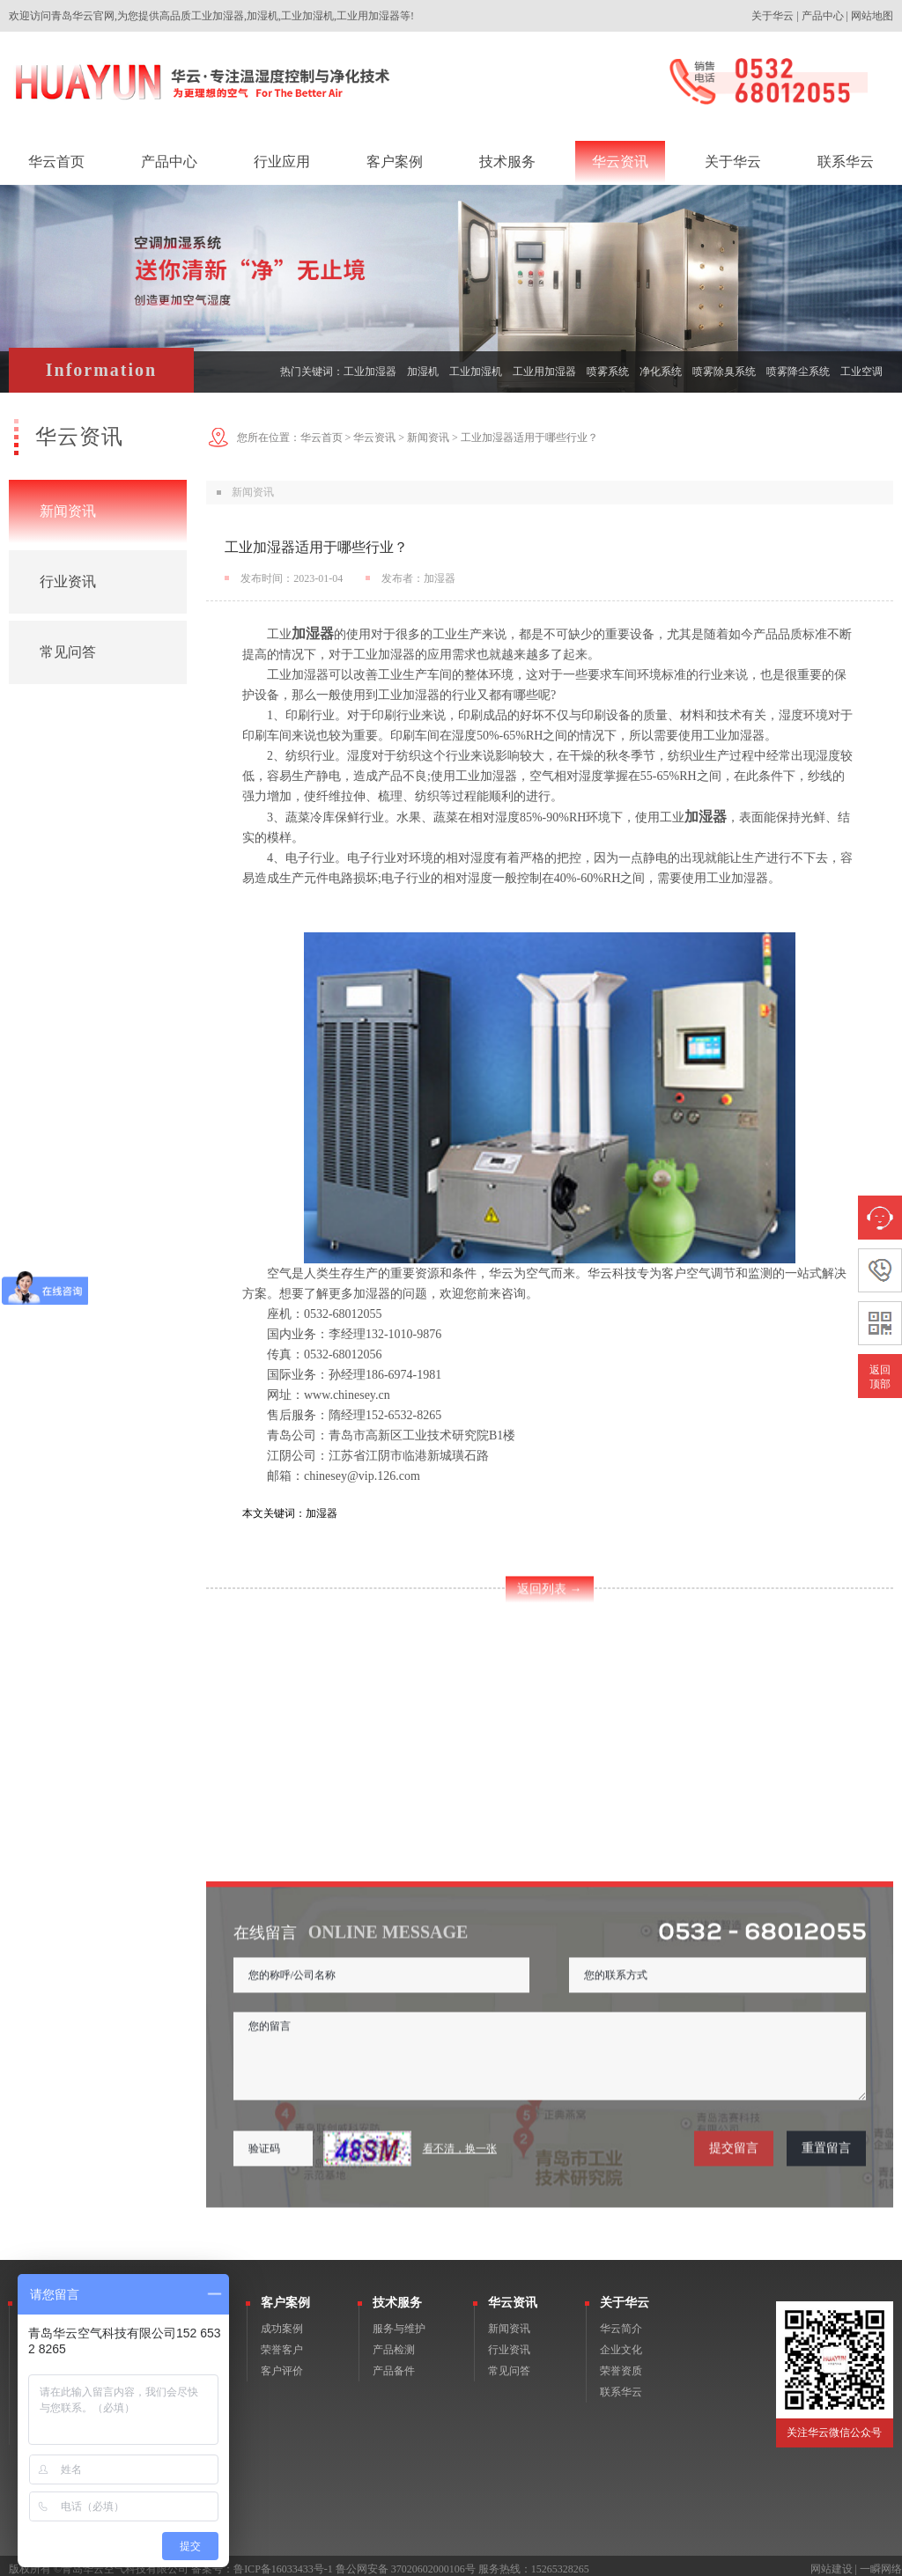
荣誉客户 (282, 2343)
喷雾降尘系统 (798, 371)
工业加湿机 (475, 371)
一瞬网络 (881, 2562)
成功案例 (282, 2321)
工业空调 (861, 371)
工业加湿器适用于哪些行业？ (529, 437)
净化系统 (661, 371)
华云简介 (621, 2321)
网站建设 (831, 2562)
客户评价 (282, 2364)
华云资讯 (374, 437)
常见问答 (68, 651)
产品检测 (394, 2343)
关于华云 (772, 16)
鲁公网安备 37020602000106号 (406, 2562)
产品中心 (823, 16)
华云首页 (321, 437)
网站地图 (872, 16)
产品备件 (394, 2364)
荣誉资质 (621, 2364)
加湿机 (423, 371)
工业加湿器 (370, 371)
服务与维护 (399, 2321)
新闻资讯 (68, 511)
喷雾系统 (608, 371)
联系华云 (621, 2385)
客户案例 (285, 2295)
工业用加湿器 (544, 371)
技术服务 (397, 2295)
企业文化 (621, 2343)
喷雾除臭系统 (724, 371)
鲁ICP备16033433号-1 (283, 2562)
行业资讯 (68, 581)
